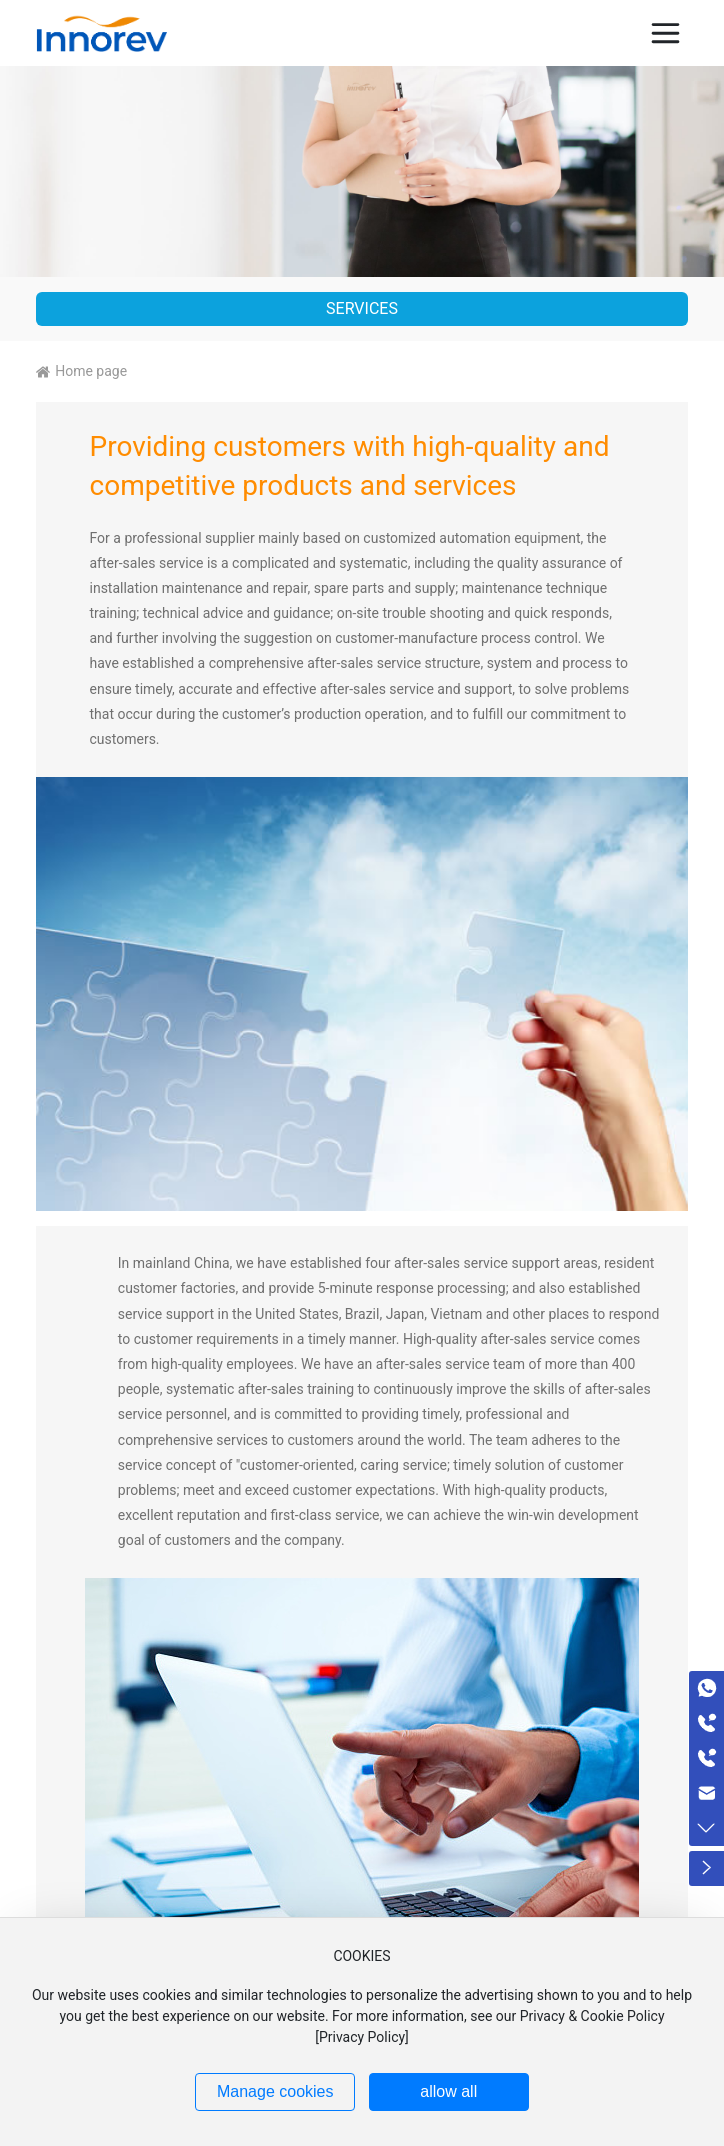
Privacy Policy (362, 2037)
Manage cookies (275, 2091)
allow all (448, 2091)
